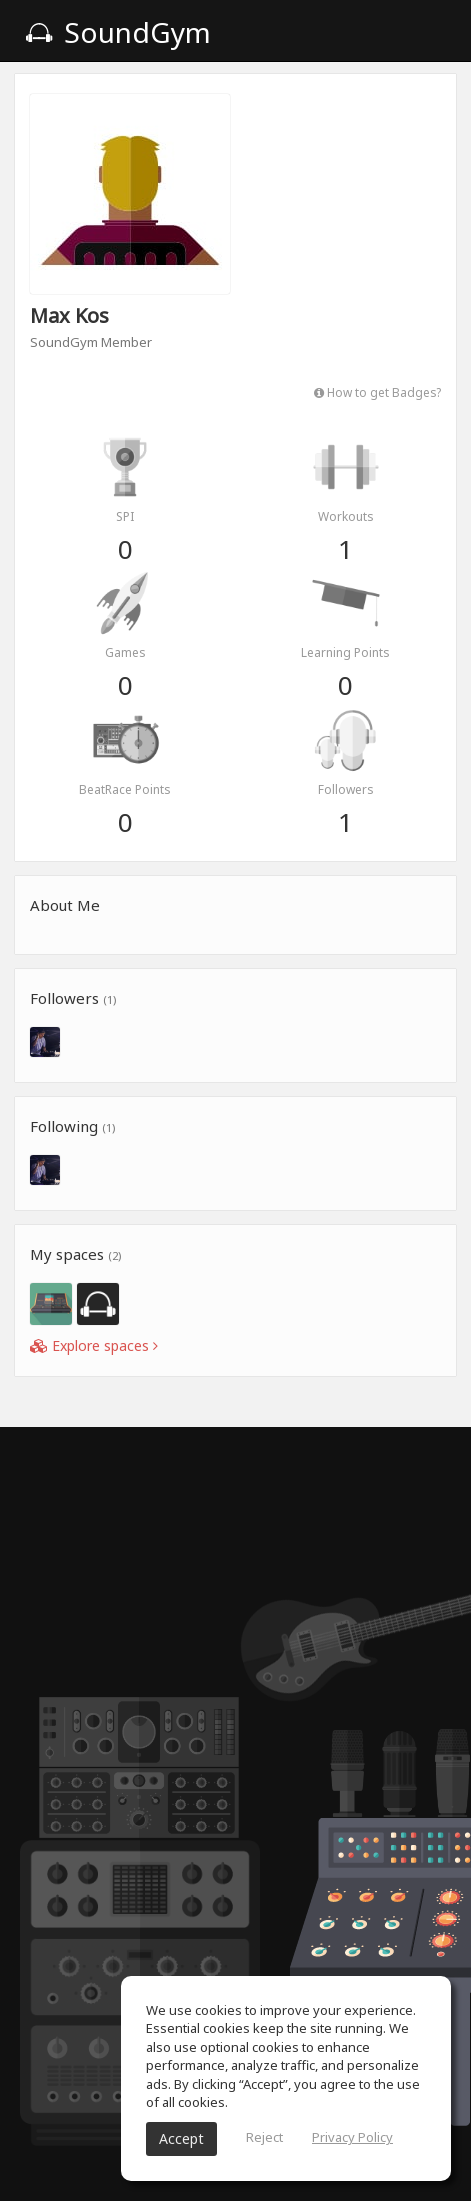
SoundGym (118, 32)
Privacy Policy (352, 2137)
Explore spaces (94, 1345)
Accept (181, 2138)
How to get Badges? (377, 392)
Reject (264, 2137)
